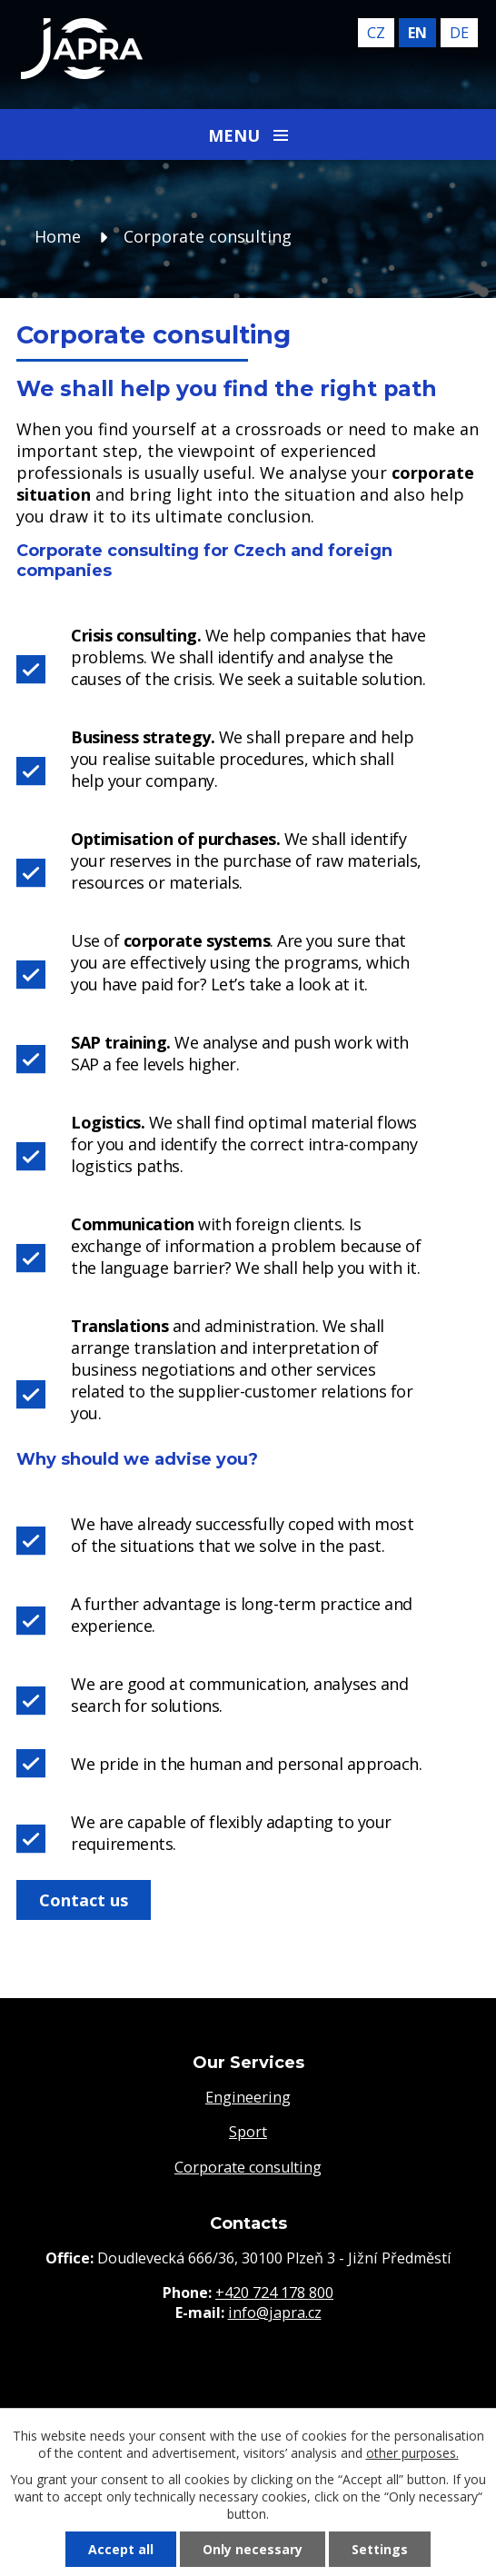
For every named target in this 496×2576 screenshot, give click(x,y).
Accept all (121, 2549)
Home (58, 236)
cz (376, 33)
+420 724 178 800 (274, 2292)
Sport (248, 2132)
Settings (380, 2549)
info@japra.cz (275, 2312)
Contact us (83, 1900)
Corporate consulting (248, 2167)
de (459, 33)
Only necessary (253, 2549)
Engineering (248, 2097)
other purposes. (412, 2453)
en (417, 33)
